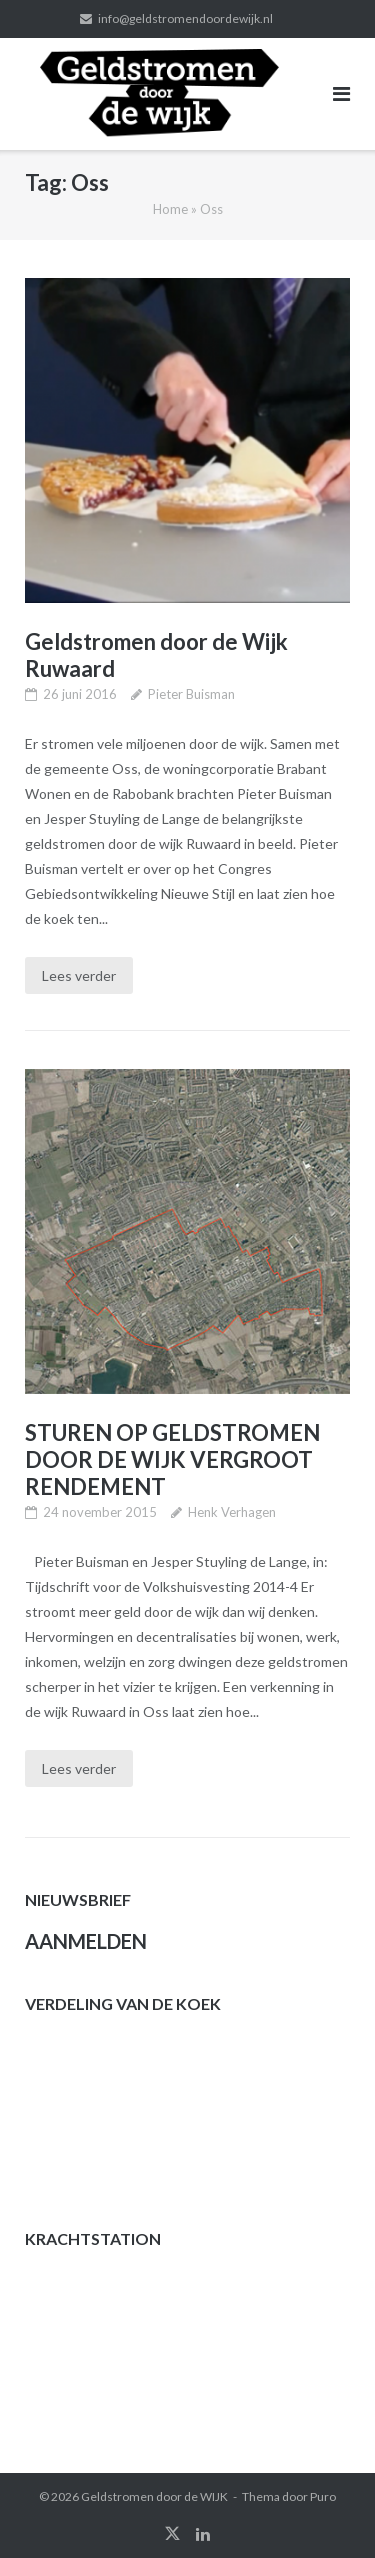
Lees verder (79, 975)
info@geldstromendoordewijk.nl (185, 18)
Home (170, 209)
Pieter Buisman (191, 694)
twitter (172, 2534)
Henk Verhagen (232, 1512)
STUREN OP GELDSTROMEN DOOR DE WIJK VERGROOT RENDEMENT (172, 1459)
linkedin (203, 2534)
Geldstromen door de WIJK (154, 2496)
